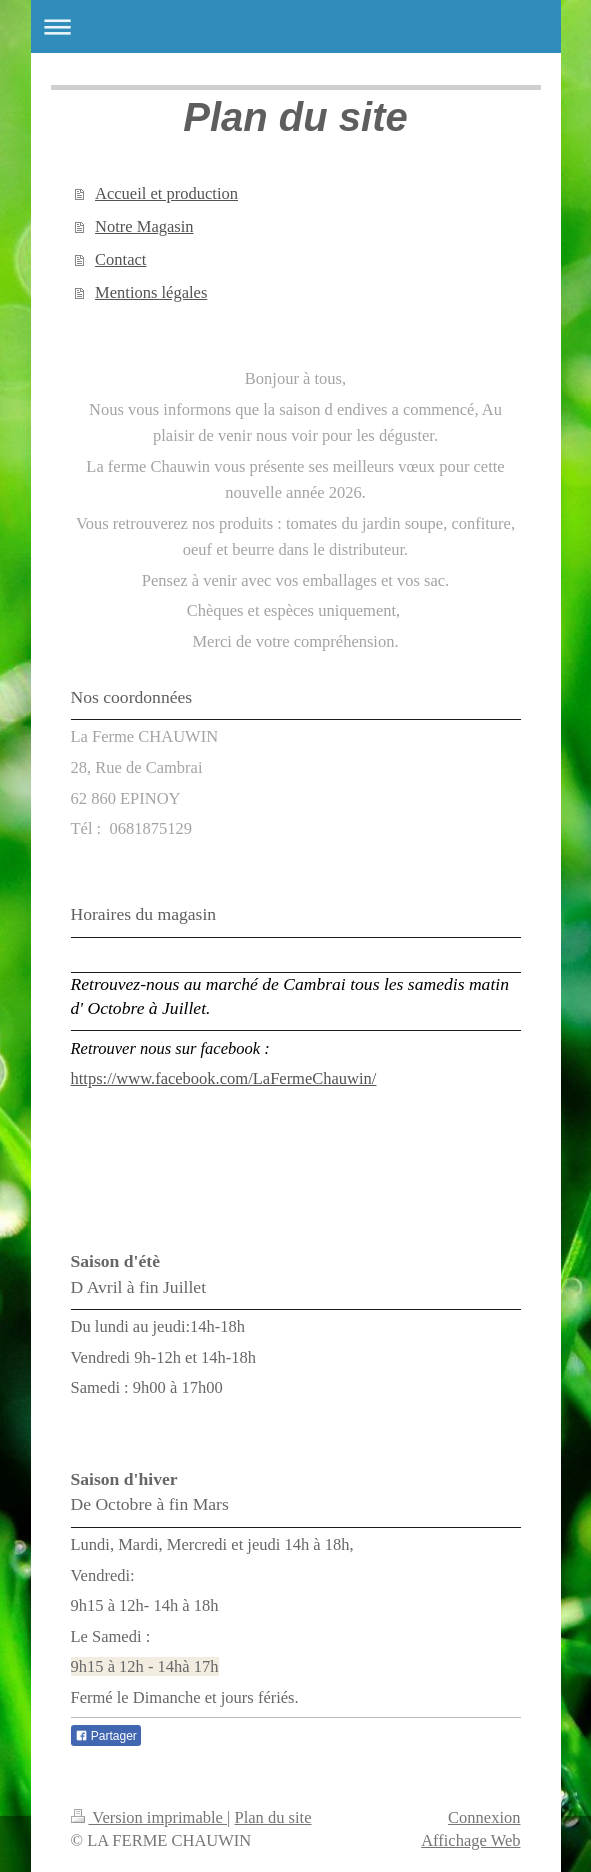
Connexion (484, 1817)
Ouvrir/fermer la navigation (296, 26)
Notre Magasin (144, 226)
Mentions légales (151, 292)
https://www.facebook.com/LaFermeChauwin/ (224, 1078)
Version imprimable (149, 1817)
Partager (106, 1736)
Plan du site (273, 1817)
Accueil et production (166, 193)
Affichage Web (470, 1840)
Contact (120, 259)
